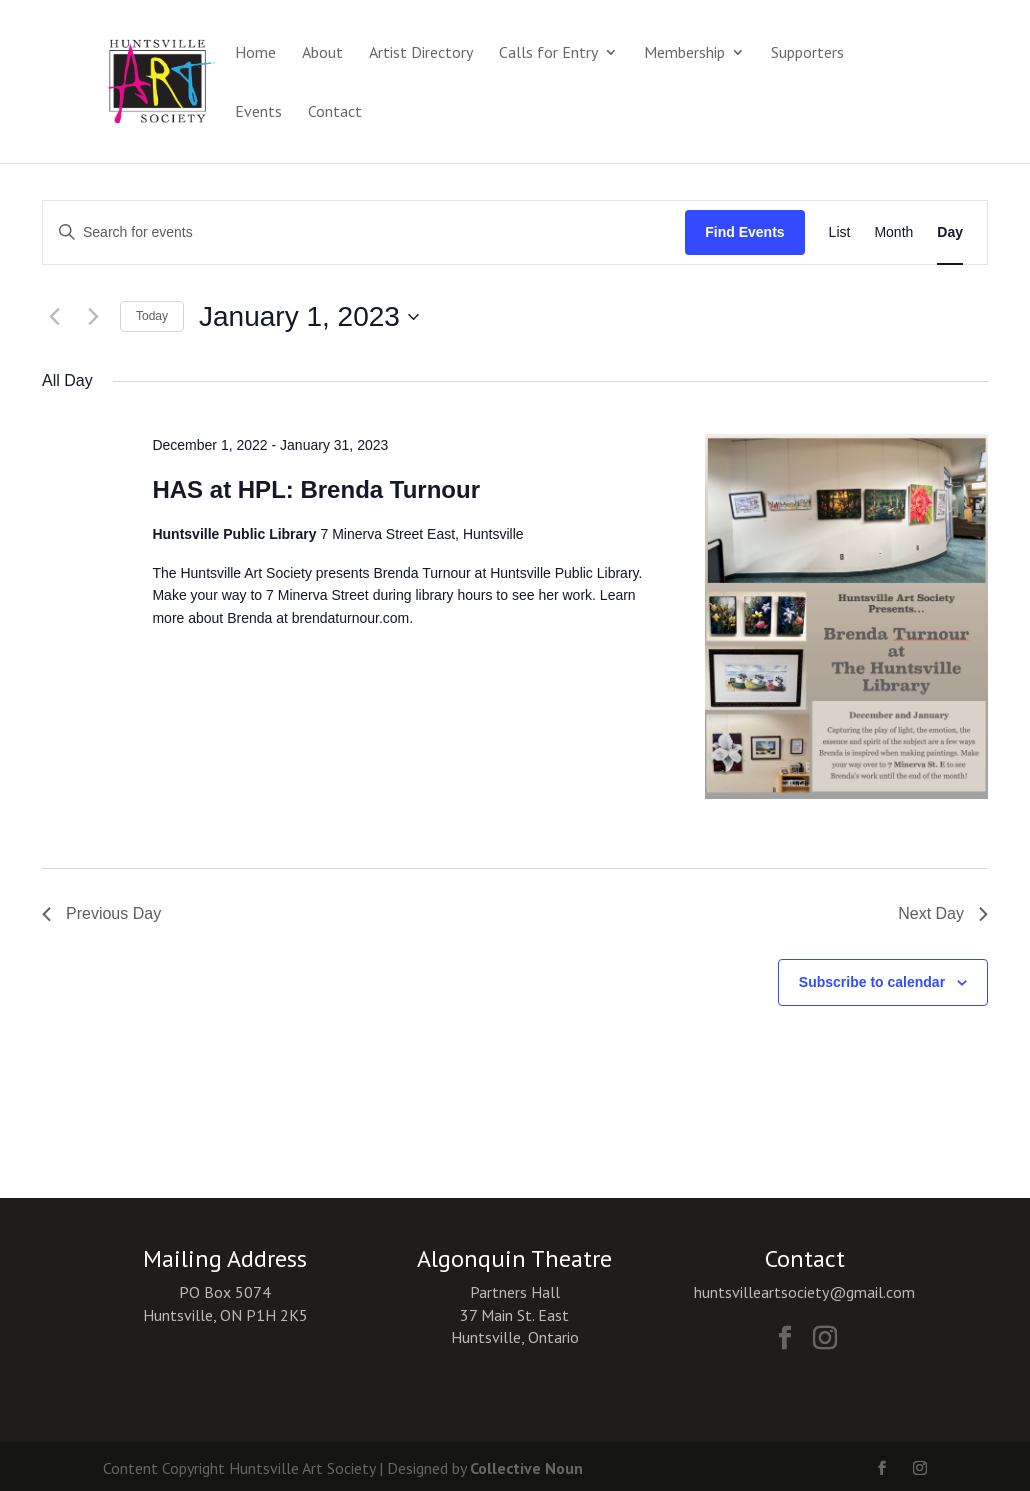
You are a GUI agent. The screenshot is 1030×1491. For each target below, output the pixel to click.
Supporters (807, 53)
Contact (335, 112)
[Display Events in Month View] (893, 232)
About (322, 53)
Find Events (744, 232)
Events (258, 112)
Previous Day (101, 913)
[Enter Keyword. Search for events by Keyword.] (364, 232)
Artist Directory (421, 53)
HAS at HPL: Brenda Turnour (316, 489)
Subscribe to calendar (872, 982)
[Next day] (93, 317)
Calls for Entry (548, 53)
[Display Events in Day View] (950, 232)
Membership (684, 53)
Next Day (943, 913)
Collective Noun (526, 1468)
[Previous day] (54, 317)
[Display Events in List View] (840, 232)
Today (152, 316)
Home (255, 53)
